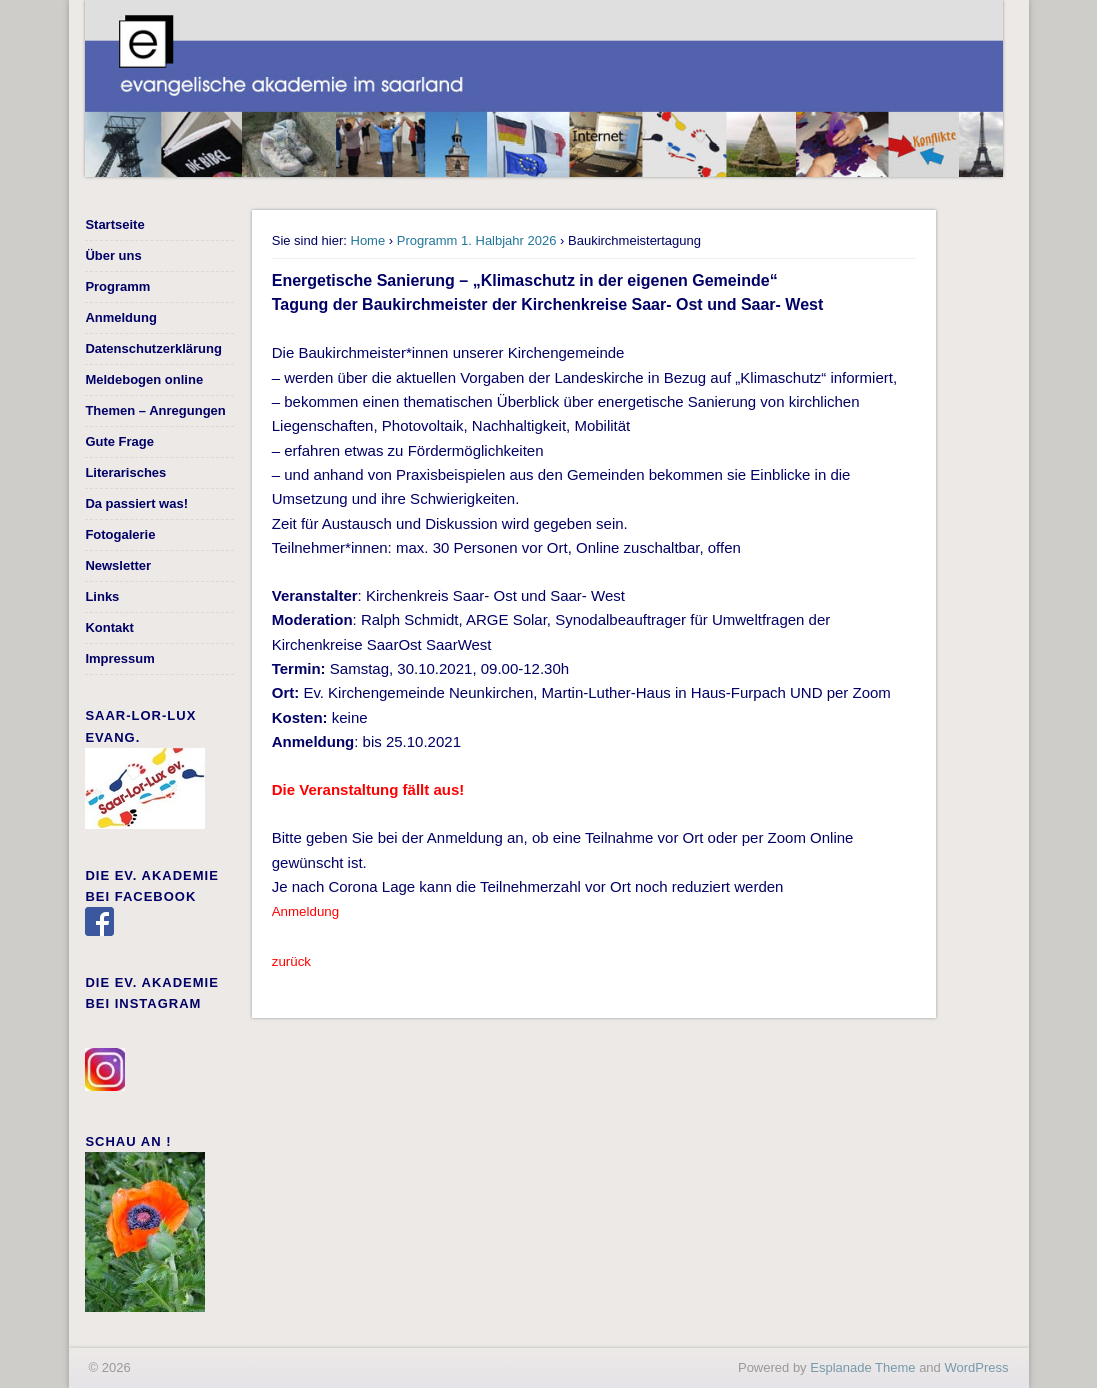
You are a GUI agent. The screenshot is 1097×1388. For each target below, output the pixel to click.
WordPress (976, 1367)
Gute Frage (119, 441)
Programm (117, 286)
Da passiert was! (136, 503)
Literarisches (125, 472)
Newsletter (118, 565)
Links (102, 596)
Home (368, 240)
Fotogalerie (120, 534)
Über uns (113, 255)
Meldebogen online (144, 379)
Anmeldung (121, 317)
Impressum (119, 658)
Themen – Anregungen (155, 410)
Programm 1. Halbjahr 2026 (477, 240)
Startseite (114, 224)
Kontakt (109, 627)
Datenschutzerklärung (153, 348)
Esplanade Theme (862, 1367)
